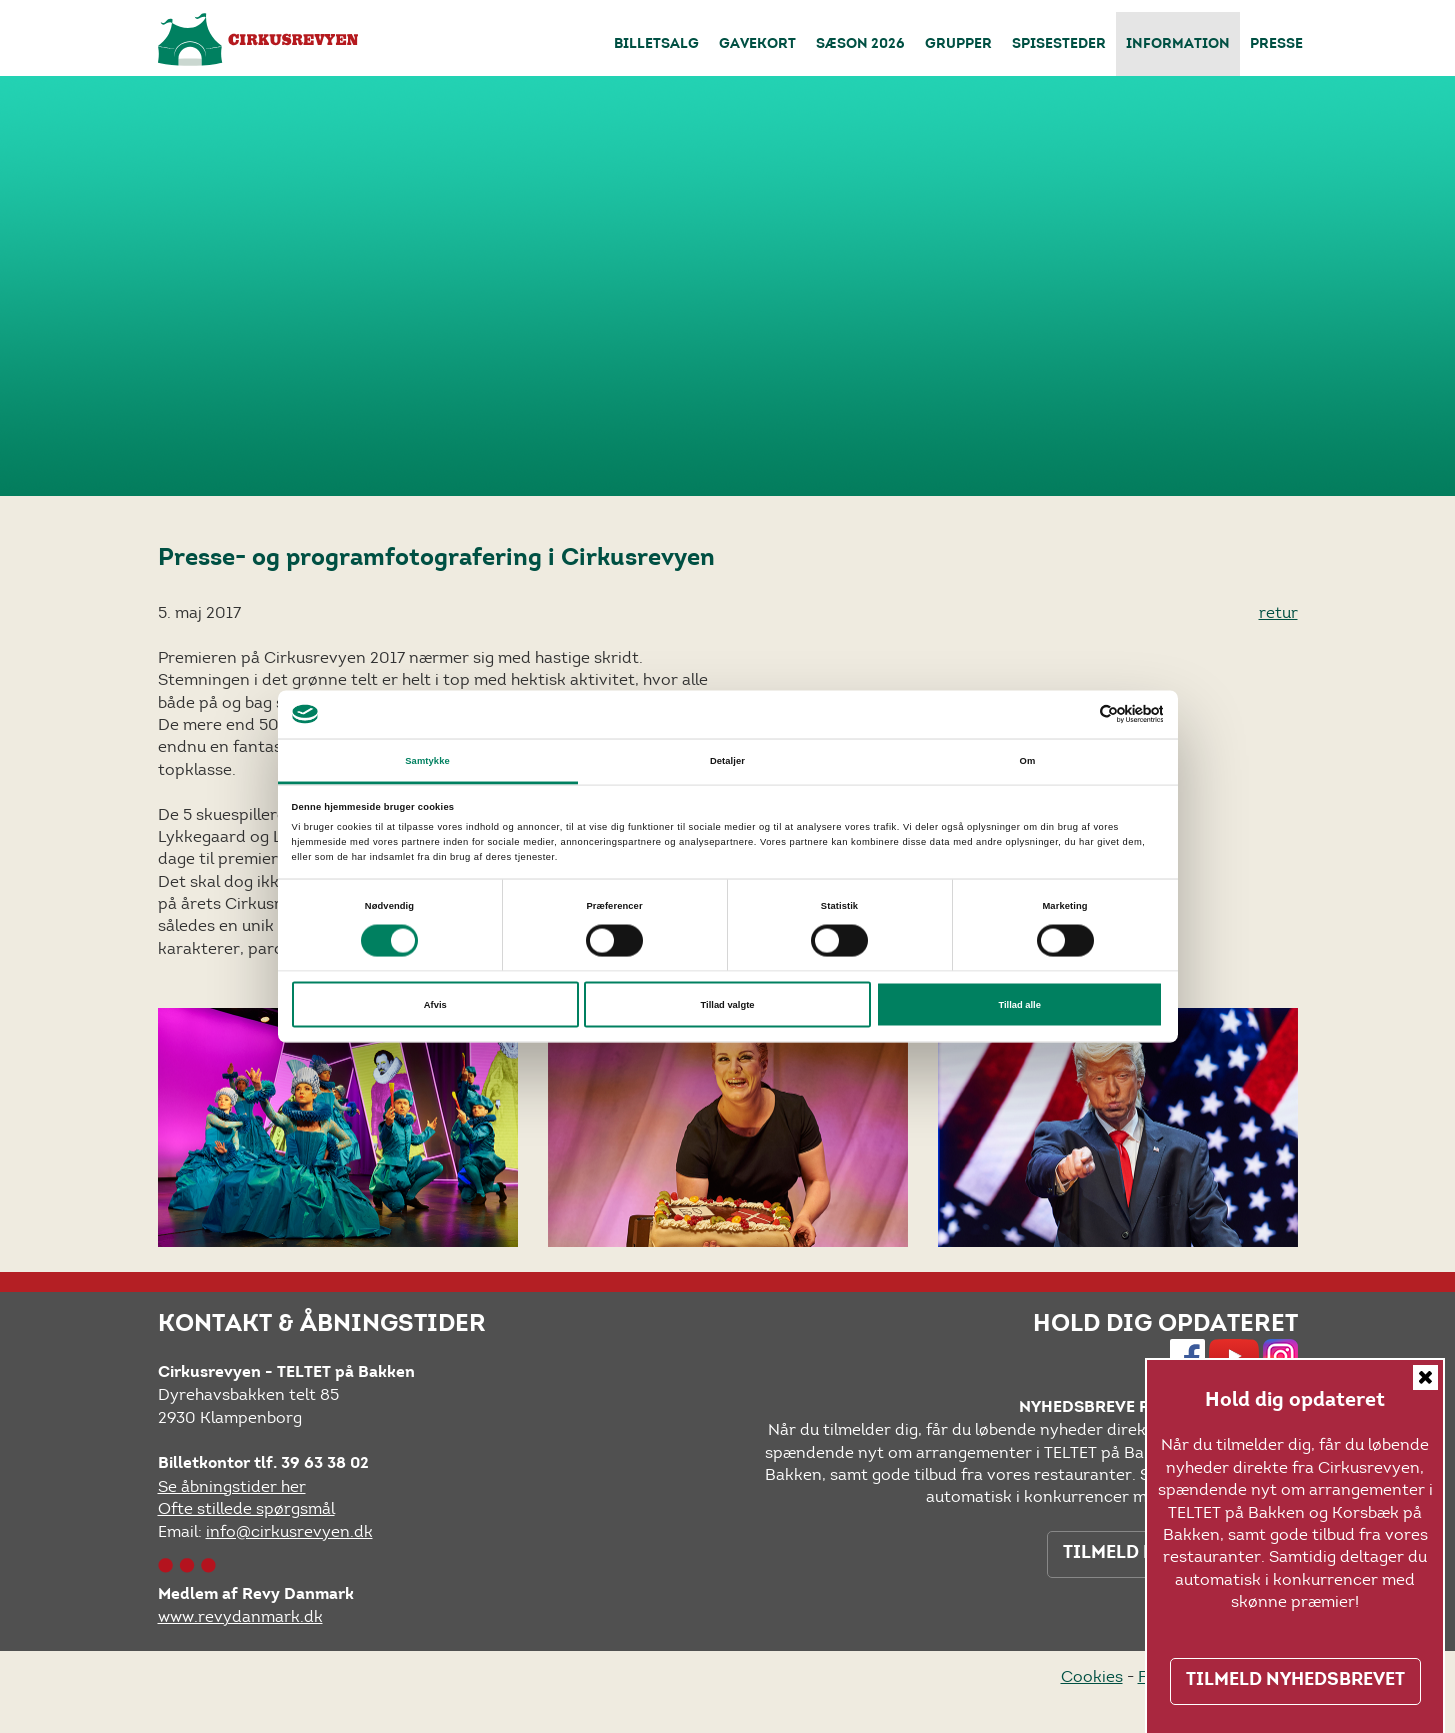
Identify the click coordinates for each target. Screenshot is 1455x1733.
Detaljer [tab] (727, 760)
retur (1278, 612)
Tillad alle (1019, 1005)
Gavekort (757, 45)
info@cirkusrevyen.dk (289, 1531)
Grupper (958, 45)
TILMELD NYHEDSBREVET (1295, 1681)
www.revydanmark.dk (240, 1616)
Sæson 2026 (860, 45)
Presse (1276, 45)
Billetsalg (656, 45)
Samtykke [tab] (427, 760)
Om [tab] (1028, 760)
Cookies (1092, 1676)
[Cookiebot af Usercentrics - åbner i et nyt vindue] (1075, 714)
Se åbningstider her (232, 1486)
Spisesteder (1059, 45)
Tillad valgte (728, 1005)
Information (1178, 45)
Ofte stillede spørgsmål (246, 1508)
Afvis (435, 1005)
